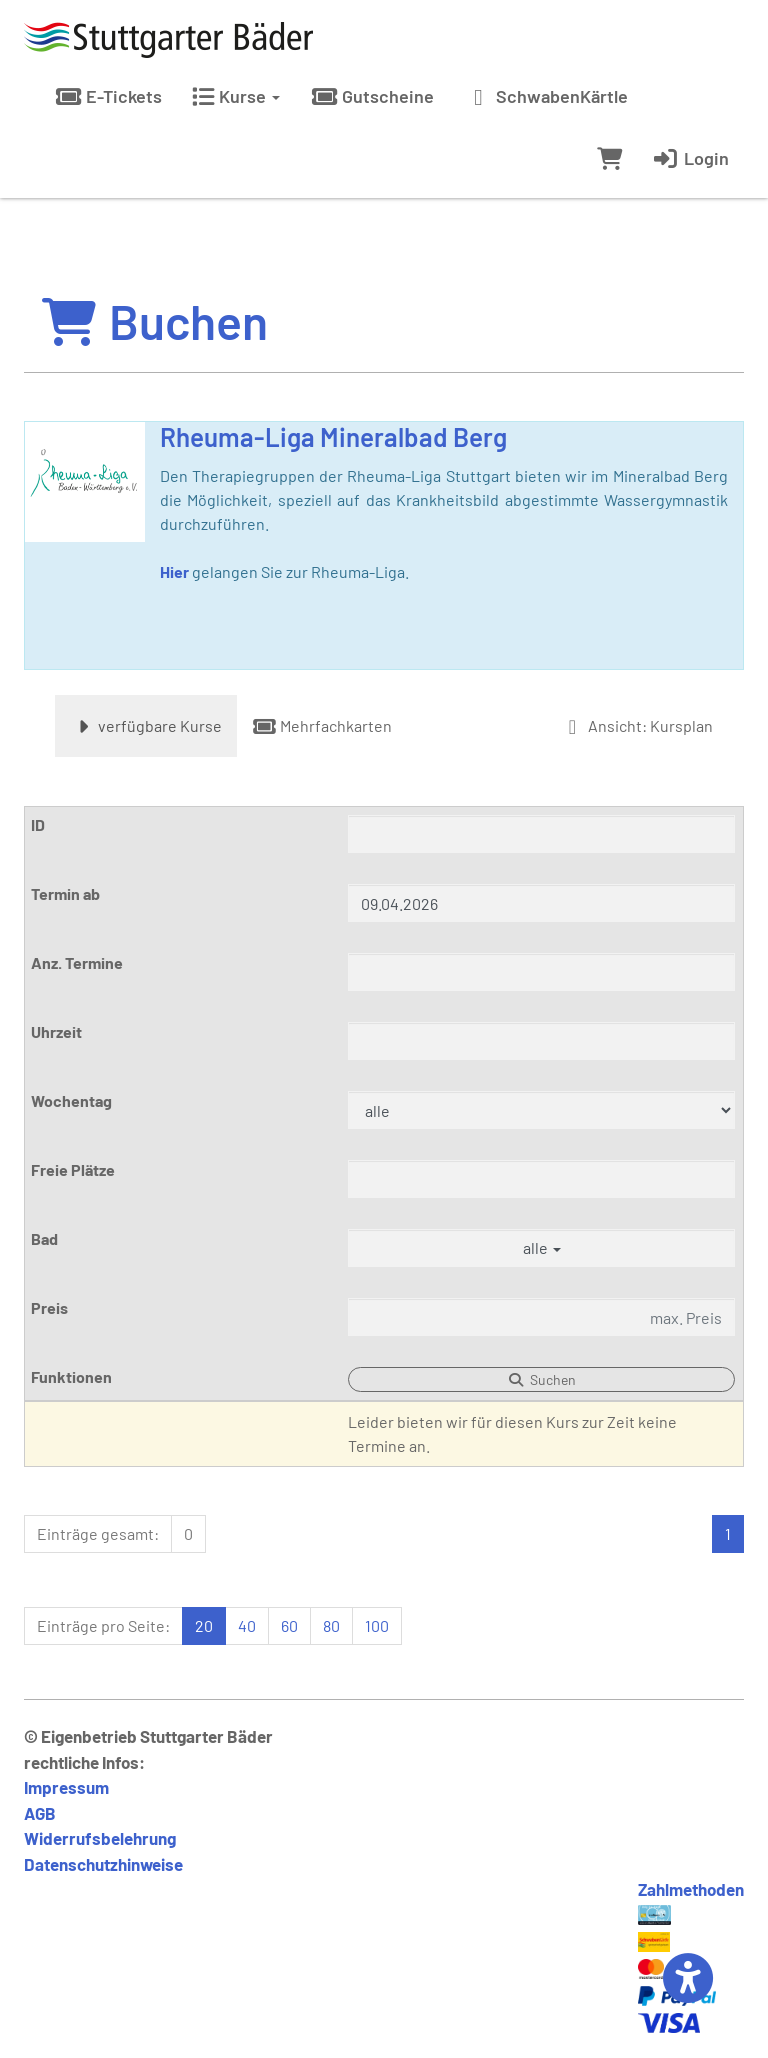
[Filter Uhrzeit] (541, 1041)
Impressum (66, 1787)
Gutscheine (372, 96)
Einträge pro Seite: (103, 1625)
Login (690, 158)
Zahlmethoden (691, 1889)
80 (331, 1625)
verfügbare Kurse (146, 725)
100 (377, 1625)
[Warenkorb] (609, 158)
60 (289, 1625)
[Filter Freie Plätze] (541, 1179)
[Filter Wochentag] (541, 1110)
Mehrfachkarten (322, 725)
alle (542, 1247)
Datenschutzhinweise (103, 1864)
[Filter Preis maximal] (541, 1317)
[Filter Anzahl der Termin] (541, 972)
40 (247, 1625)
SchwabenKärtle (546, 96)
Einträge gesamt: (98, 1533)
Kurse (236, 96)
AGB (40, 1813)
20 (204, 1625)
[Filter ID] (541, 834)
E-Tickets (108, 96)
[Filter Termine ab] (541, 903)
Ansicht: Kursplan (636, 725)
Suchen (542, 1379)
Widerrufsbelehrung (100, 1838)
